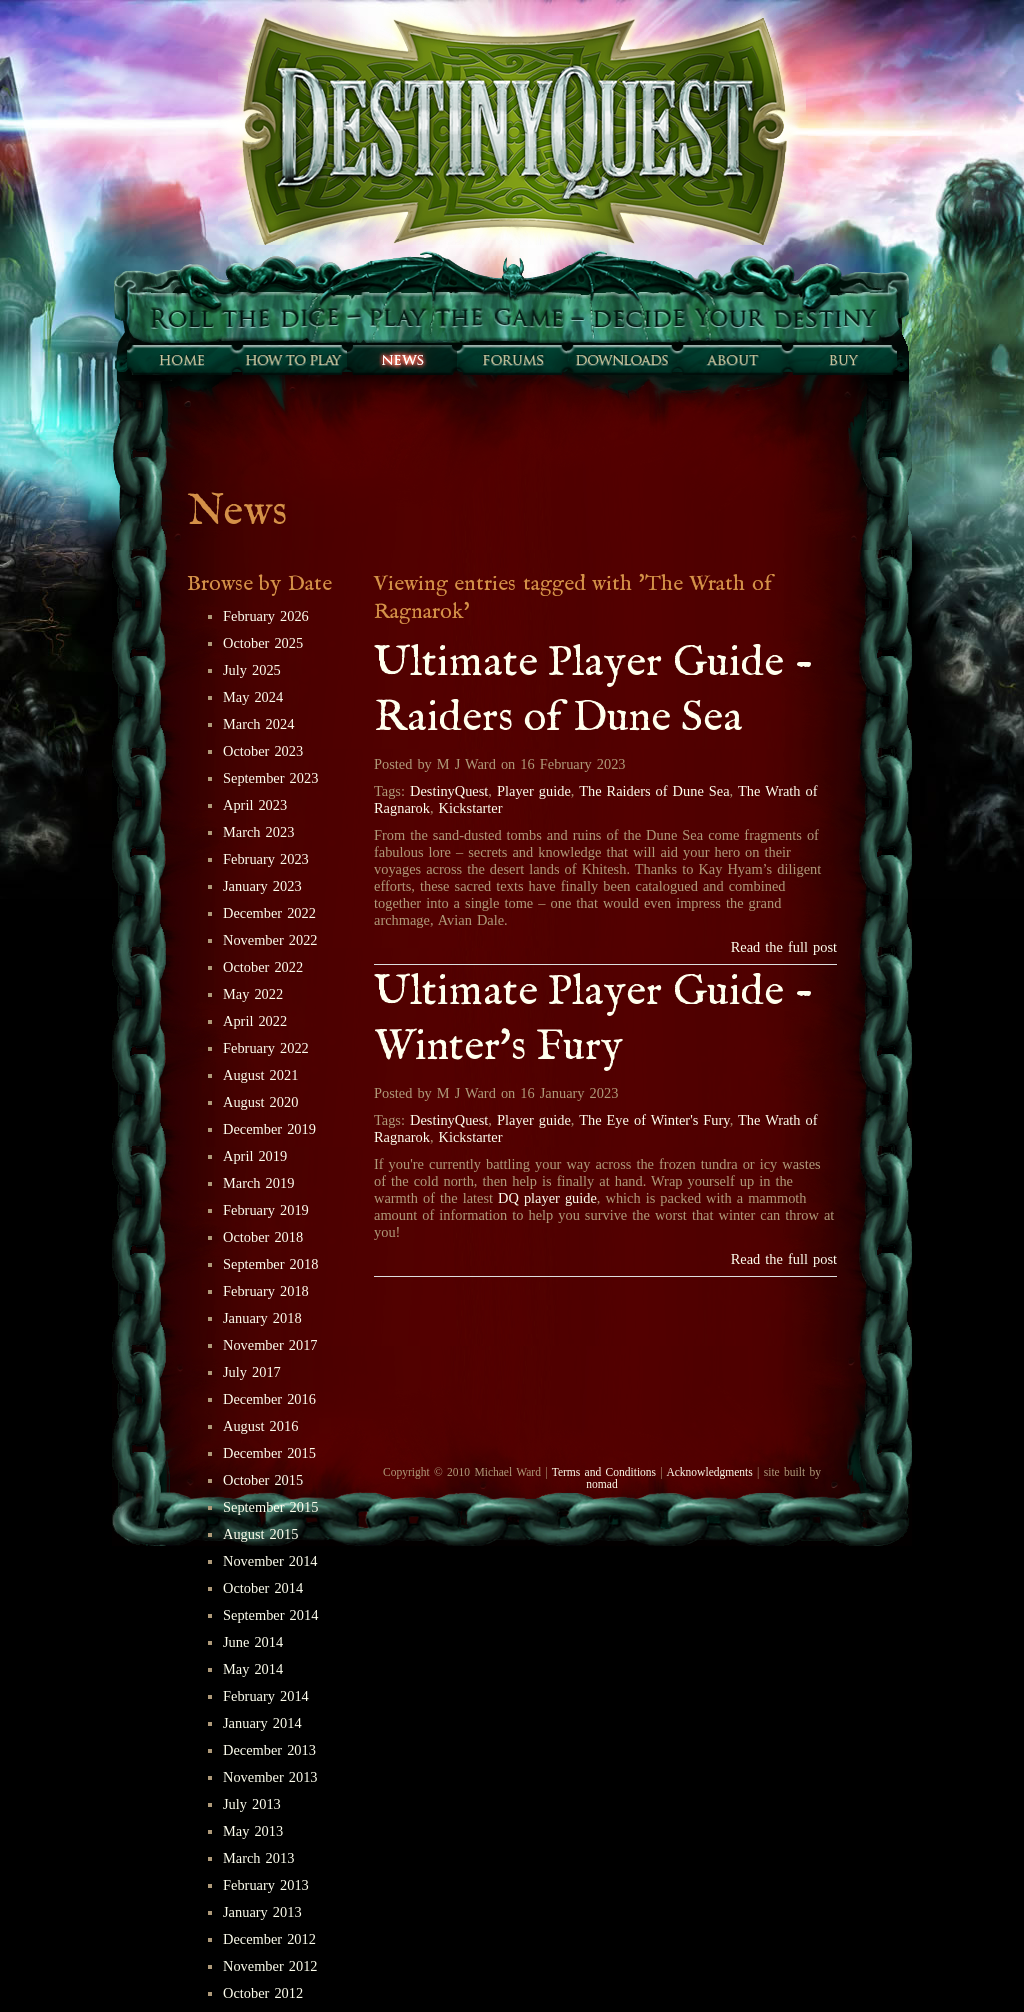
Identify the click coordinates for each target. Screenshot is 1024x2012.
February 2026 (266, 616)
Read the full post (784, 947)
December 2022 (269, 913)
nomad (601, 1484)
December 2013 (269, 1750)
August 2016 (260, 1426)
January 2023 (262, 886)
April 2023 (255, 805)
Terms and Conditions (604, 1472)
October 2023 (263, 751)
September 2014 (270, 1615)
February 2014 (266, 1696)
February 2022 (266, 1048)
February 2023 (266, 859)
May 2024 (253, 697)
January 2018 (262, 1318)
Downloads (622, 360)
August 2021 (260, 1075)
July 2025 (252, 670)
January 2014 (262, 1723)
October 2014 (263, 1588)
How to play (292, 360)
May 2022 (253, 994)
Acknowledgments (709, 1472)
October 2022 (263, 967)
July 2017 (252, 1372)
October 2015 (263, 1480)
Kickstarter (471, 808)
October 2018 (263, 1237)
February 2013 (266, 1885)
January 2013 (262, 1912)
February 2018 (266, 1291)
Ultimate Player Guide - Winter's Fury (594, 1020)
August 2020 (260, 1102)
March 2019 (258, 1183)
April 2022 (255, 1021)
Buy (842, 360)
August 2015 (260, 1534)
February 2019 (266, 1210)
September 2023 (270, 778)
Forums (512, 360)
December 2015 (269, 1453)
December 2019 (269, 1129)
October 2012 (263, 1993)
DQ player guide (547, 1198)
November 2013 (270, 1777)
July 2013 (252, 1804)
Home (182, 360)
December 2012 (269, 1939)
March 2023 (258, 832)
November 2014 (270, 1561)
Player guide (534, 791)
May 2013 (253, 1831)
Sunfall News (402, 360)
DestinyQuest (449, 791)
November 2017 (270, 1345)
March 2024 (258, 724)
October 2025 (263, 643)
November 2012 (270, 1966)
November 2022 (270, 940)
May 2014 (253, 1669)
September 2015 (270, 1507)
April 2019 (255, 1156)
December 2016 (269, 1399)
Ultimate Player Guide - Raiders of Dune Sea (594, 691)
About (732, 360)
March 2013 (258, 1858)
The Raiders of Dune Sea (654, 791)
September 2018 (270, 1264)
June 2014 (253, 1642)
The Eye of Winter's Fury (654, 1120)
